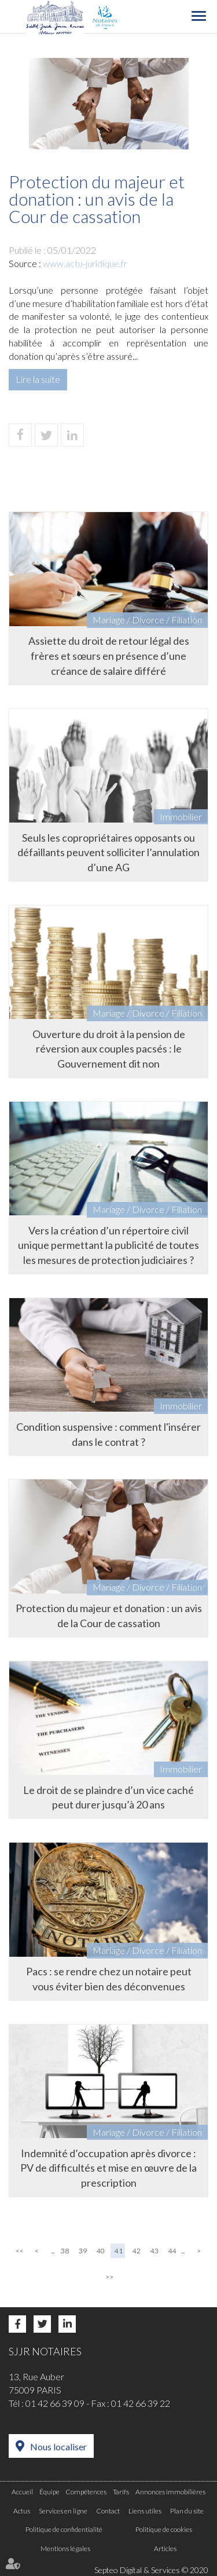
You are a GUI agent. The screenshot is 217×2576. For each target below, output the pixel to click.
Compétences (85, 2491)
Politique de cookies (163, 2529)
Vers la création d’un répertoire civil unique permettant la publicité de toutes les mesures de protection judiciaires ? (108, 1245)
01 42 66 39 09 (54, 2403)
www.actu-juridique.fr (85, 263)
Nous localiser (58, 2446)
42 (137, 2250)
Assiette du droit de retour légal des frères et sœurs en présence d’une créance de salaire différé (108, 655)
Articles (165, 2548)
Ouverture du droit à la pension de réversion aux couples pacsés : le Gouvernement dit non (108, 1049)
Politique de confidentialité (63, 2529)
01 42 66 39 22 (140, 2403)
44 (172, 2250)
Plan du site (187, 2510)
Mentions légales (65, 2548)
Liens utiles (144, 2510)
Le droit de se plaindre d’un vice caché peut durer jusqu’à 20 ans (108, 1797)
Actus (21, 2510)
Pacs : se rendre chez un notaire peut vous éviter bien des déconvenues (109, 1979)
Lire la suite (38, 379)
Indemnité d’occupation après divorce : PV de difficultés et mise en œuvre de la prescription (108, 2168)
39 (83, 2250)
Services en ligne (63, 2510)
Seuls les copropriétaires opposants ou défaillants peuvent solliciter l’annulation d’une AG (108, 852)
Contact (108, 2510)
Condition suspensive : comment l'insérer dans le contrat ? (108, 1434)
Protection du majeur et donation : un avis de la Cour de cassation (109, 1615)
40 (101, 2250)
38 (65, 2250)
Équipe (49, 2491)
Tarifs (121, 2491)
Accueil (22, 2491)
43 (154, 2250)
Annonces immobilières (170, 2491)
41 (119, 2250)
